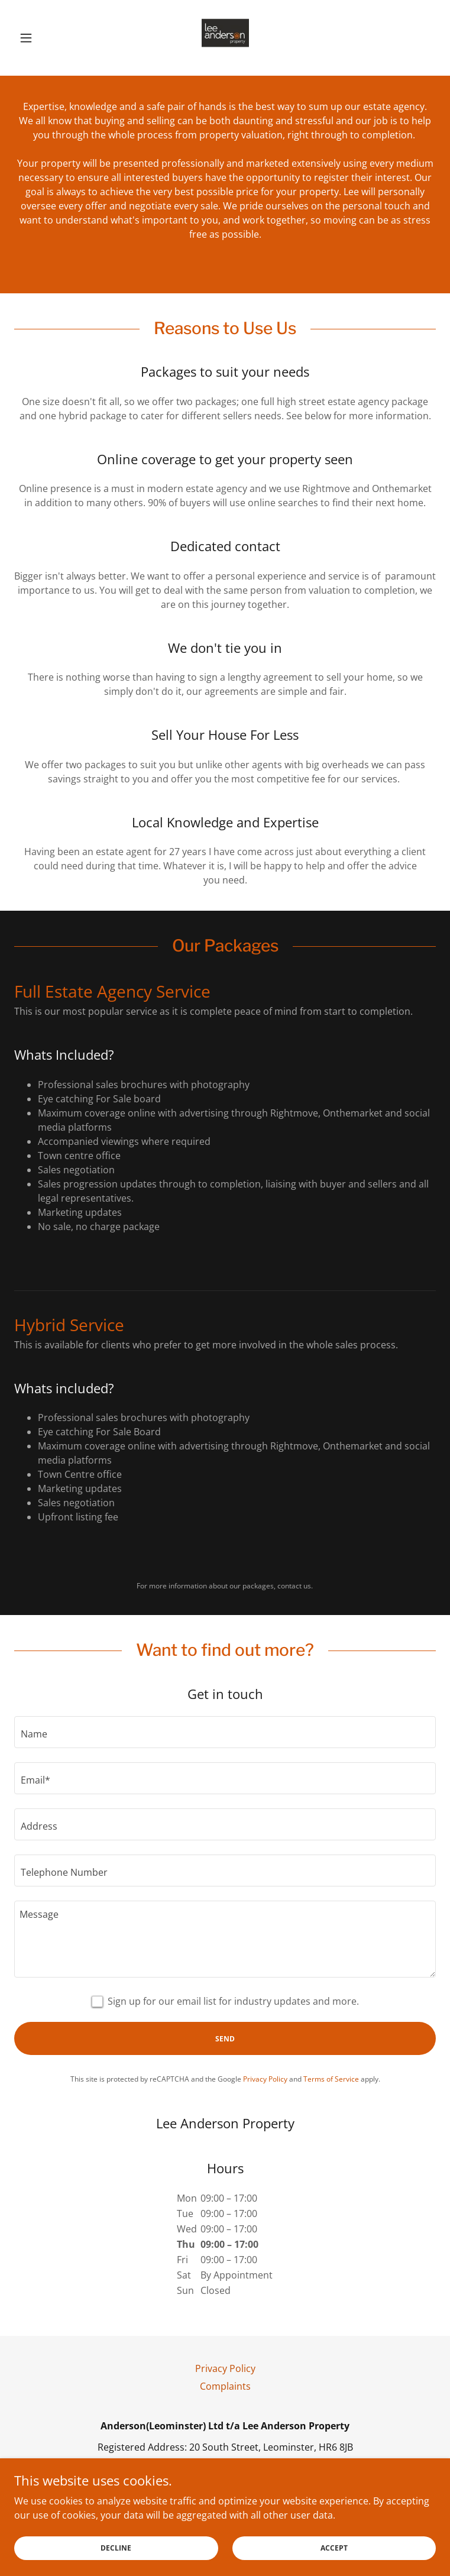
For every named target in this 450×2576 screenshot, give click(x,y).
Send (225, 2039)
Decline (116, 2548)
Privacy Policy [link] (265, 2079)
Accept (334, 2548)
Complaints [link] (225, 2386)
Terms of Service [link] (331, 2079)
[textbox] (225, 1732)
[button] (45, 38)
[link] (225, 38)
